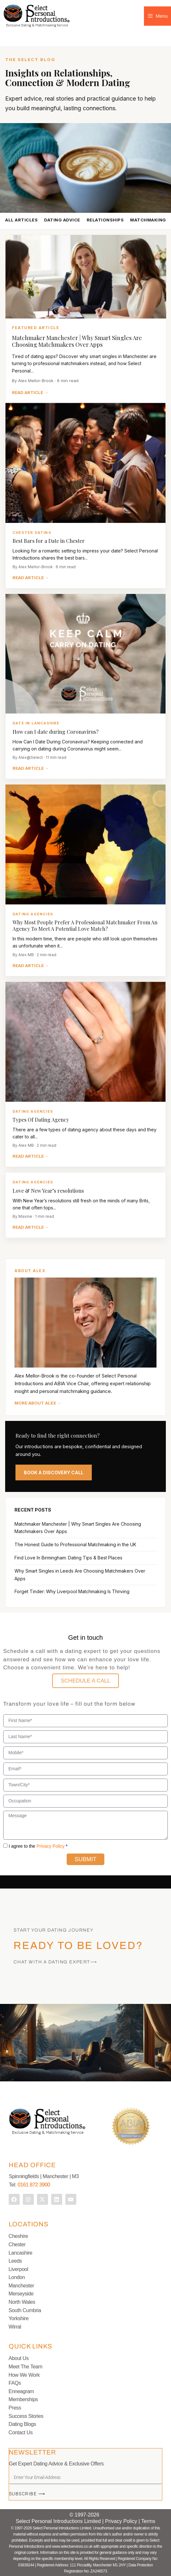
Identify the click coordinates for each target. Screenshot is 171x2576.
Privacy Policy (50, 1846)
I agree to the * (38, 1846)
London (17, 2277)
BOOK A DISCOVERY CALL (53, 1472)
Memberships (23, 2399)
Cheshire (18, 2236)
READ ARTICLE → (30, 392)
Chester (17, 2244)
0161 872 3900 (34, 2184)
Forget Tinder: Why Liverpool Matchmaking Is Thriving (71, 1591)
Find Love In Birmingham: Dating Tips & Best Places (68, 1557)
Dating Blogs (22, 2424)
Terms (148, 2521)
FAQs (15, 2383)
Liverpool (18, 2269)
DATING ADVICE (62, 219)
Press (15, 2407)
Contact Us (21, 2432)
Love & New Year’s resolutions (48, 1190)
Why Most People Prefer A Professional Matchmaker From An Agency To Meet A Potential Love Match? (85, 925)
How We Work (24, 2375)
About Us (19, 2358)
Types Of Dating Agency (41, 1119)
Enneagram (21, 2391)
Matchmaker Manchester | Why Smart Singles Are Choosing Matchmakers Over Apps (77, 341)
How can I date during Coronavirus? (56, 731)
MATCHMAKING (148, 219)
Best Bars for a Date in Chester (49, 540)
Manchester (21, 2285)
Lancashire (21, 2253)
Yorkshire (19, 2318)
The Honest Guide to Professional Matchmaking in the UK (75, 1544)
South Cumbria (25, 2310)
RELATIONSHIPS (105, 219)
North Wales (22, 2302)
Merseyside (21, 2293)
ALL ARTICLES (21, 219)
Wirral (15, 2326)
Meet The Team (26, 2366)
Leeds (15, 2261)
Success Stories (26, 2416)
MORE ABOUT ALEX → (37, 1402)
